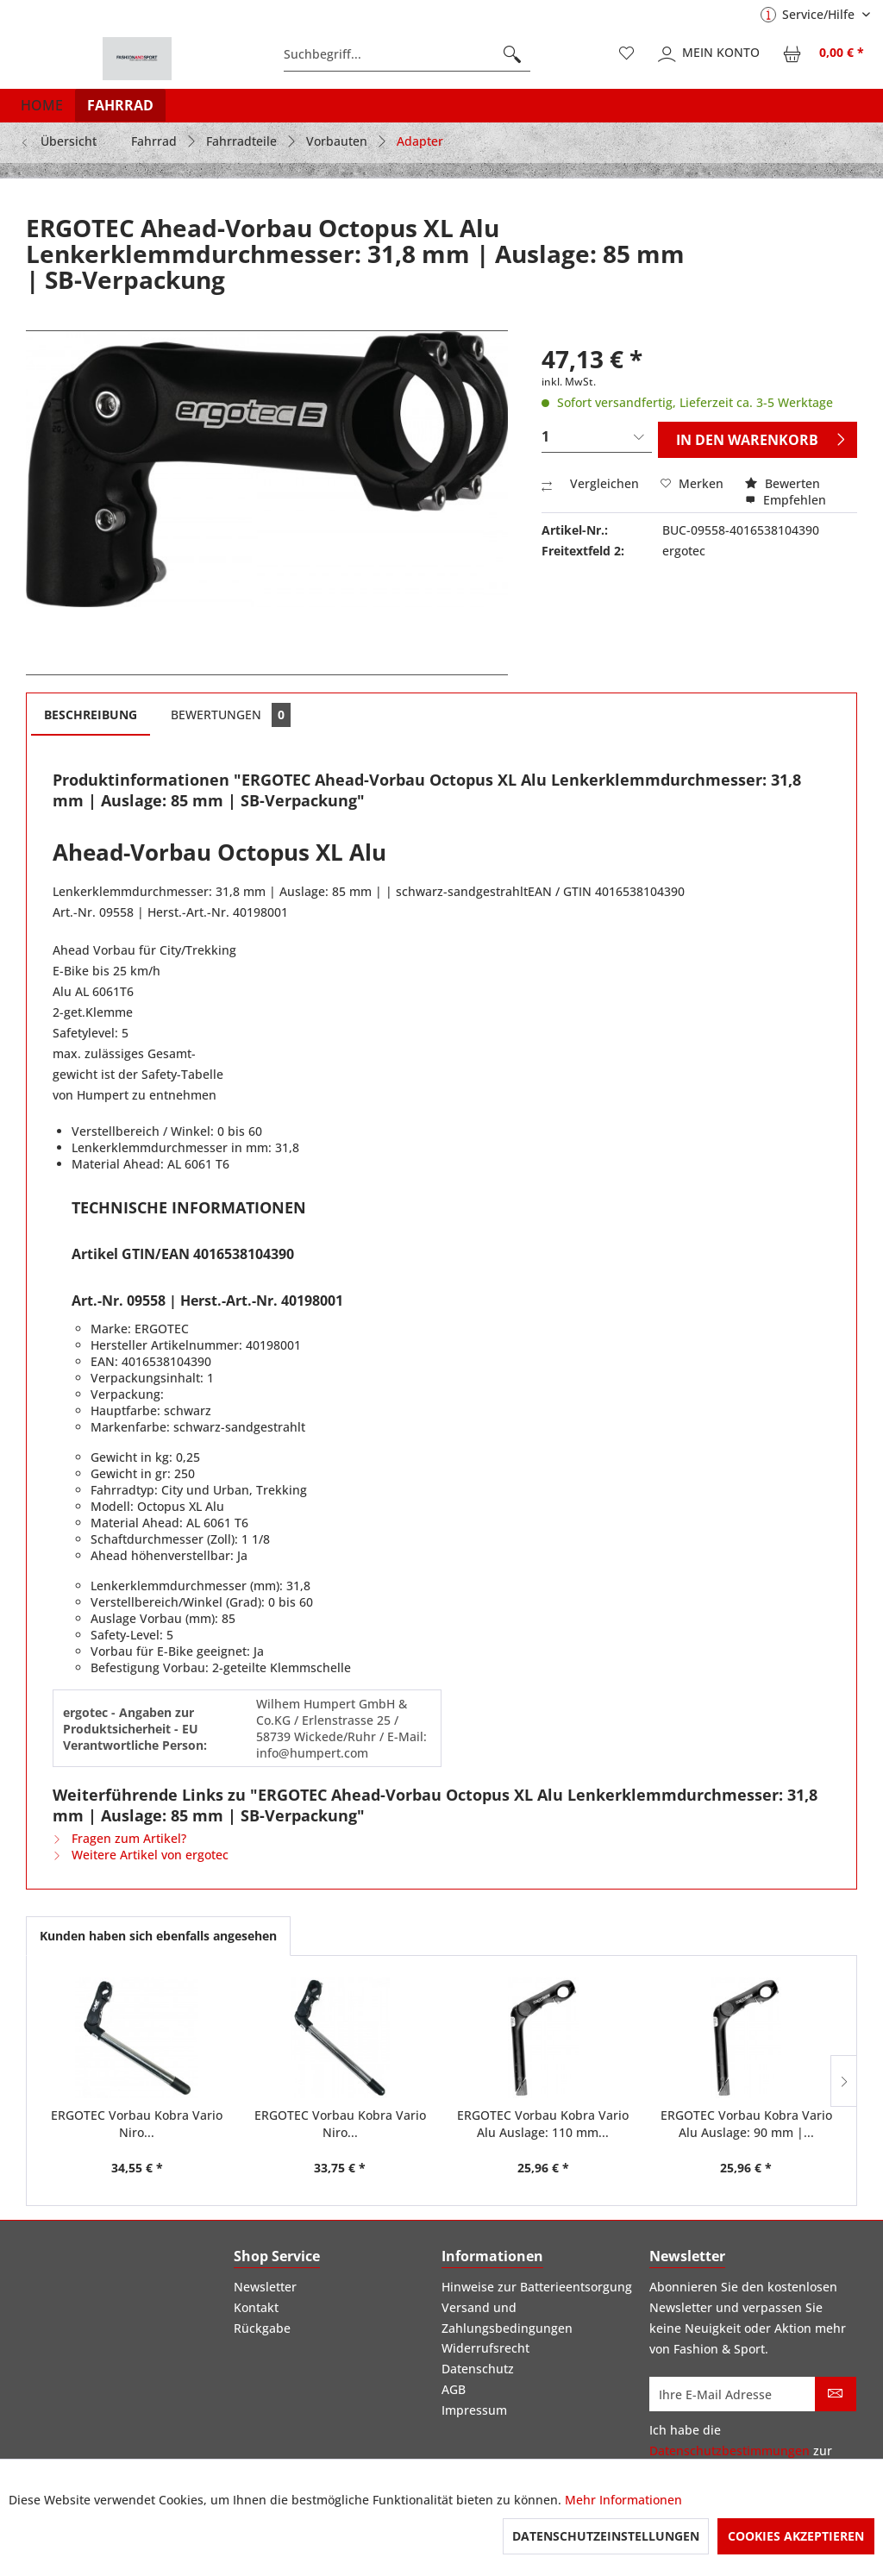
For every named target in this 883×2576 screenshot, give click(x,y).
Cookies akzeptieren (796, 2536)
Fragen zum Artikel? (119, 1838)
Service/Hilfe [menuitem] (809, 14)
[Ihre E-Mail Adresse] (732, 2394)
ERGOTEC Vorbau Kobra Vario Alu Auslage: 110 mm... (543, 2123)
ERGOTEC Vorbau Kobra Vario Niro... (136, 2123)
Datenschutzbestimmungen (729, 2450)
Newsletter (265, 2286)
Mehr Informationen (623, 2499)
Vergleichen (590, 483)
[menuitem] (407, 54)
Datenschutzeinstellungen (605, 2536)
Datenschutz (478, 2368)
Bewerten (782, 483)
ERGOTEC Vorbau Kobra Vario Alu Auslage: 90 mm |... (746, 2123)
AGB (454, 2389)
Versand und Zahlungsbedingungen (507, 2317)
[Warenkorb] (824, 54)
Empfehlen (785, 500)
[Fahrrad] (120, 105)
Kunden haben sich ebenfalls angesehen (158, 1935)
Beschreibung (90, 714)
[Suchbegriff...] (407, 54)
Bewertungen (231, 715)
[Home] (42, 105)
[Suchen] (512, 54)
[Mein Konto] (709, 54)
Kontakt (256, 2307)
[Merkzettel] (627, 54)
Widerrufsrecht (485, 2348)
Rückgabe (262, 2328)
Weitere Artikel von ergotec (141, 1854)
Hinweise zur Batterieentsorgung (537, 2286)
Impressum (474, 2410)
